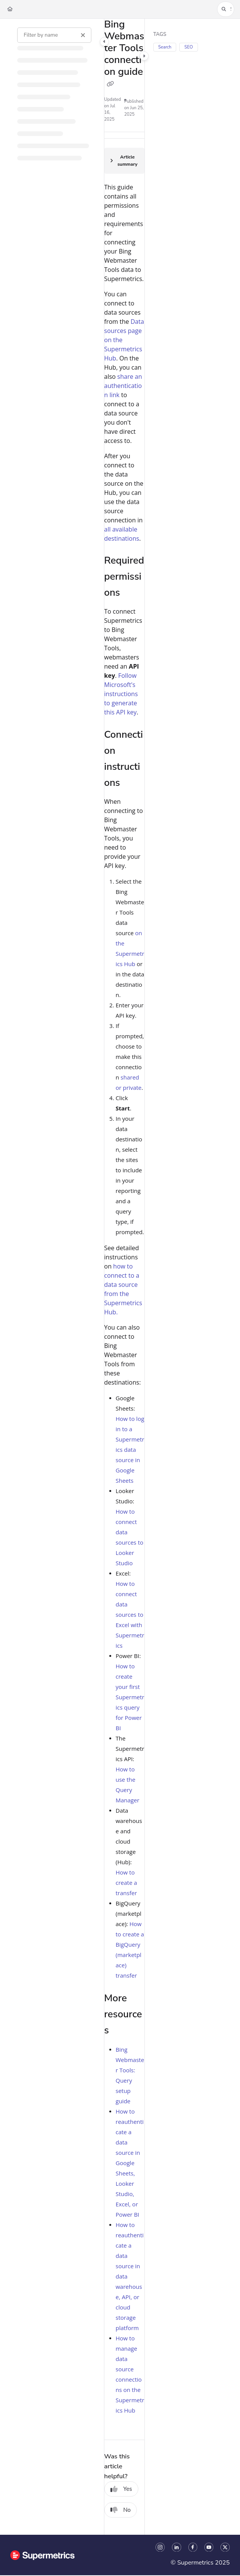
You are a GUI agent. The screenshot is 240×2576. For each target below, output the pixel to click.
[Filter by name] (54, 35)
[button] (225, 9)
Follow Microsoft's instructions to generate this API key (121, 693)
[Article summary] (124, 161)
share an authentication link (123, 385)
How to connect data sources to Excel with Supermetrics (130, 1614)
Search (164, 47)
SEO (188, 47)
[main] (124, 1277)
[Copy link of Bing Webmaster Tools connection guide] (110, 84)
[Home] (10, 9)
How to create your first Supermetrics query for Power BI (130, 1697)
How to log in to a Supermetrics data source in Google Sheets (130, 1449)
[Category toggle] (104, 41)
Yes (121, 2489)
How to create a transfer (126, 1882)
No (120, 2510)
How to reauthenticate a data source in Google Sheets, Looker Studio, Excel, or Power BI (130, 2162)
